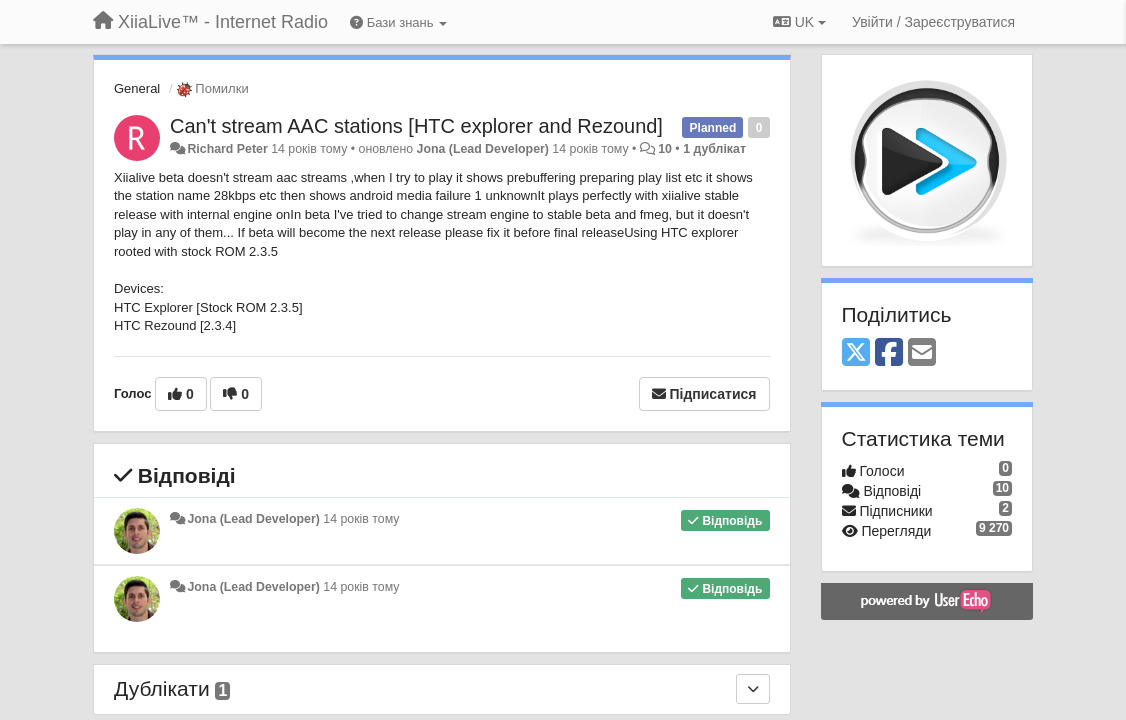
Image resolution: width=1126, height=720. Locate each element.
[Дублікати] (753, 689)
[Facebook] (889, 353)
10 (665, 149)
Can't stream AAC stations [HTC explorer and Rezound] (416, 126)
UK (799, 22)
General (137, 88)
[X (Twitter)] (856, 353)
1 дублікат (714, 149)
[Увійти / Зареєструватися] (933, 22)
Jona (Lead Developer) (483, 149)
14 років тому (361, 519)
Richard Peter (227, 149)
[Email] (922, 353)
